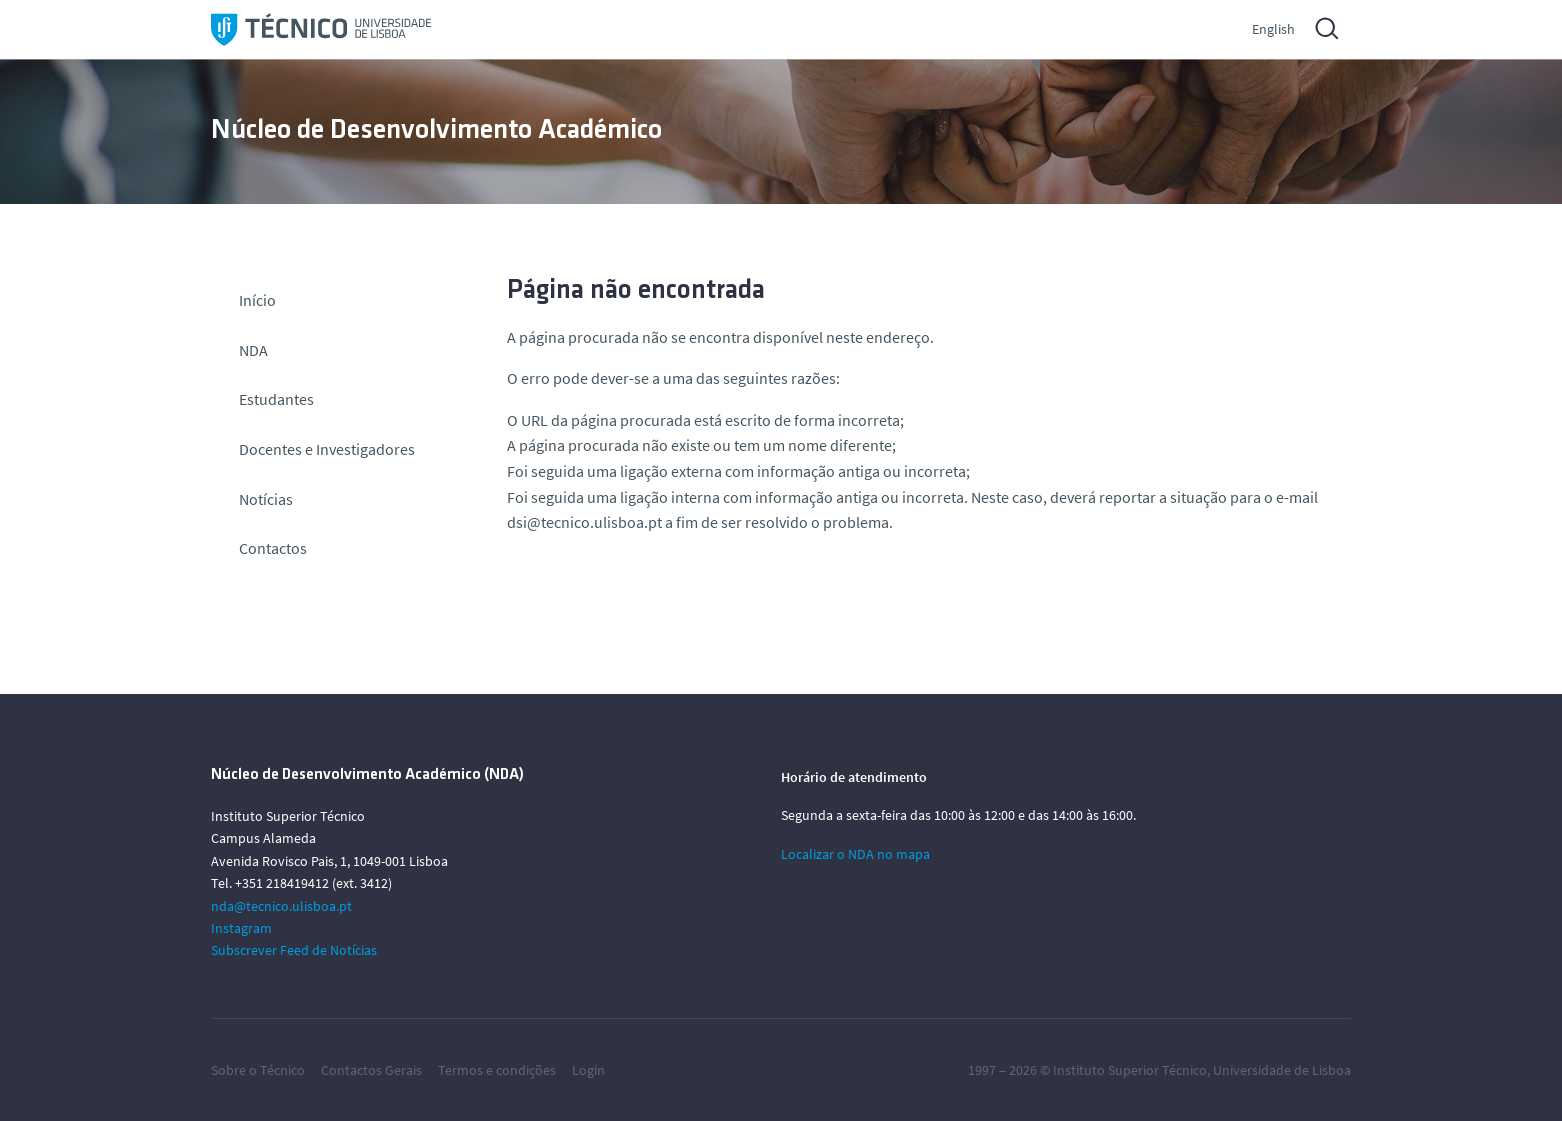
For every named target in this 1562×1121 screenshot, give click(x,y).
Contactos (273, 548)
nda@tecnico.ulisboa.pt (281, 906)
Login (588, 1070)
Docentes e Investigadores (327, 449)
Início (257, 300)
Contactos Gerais (371, 1070)
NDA (253, 350)
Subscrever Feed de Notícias (294, 950)
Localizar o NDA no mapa (855, 854)
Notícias (266, 499)
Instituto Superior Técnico (1130, 1070)
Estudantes (276, 399)
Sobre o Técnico (258, 1070)
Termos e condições (497, 1070)
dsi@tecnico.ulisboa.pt (584, 522)
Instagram (241, 928)
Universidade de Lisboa (1282, 1070)
